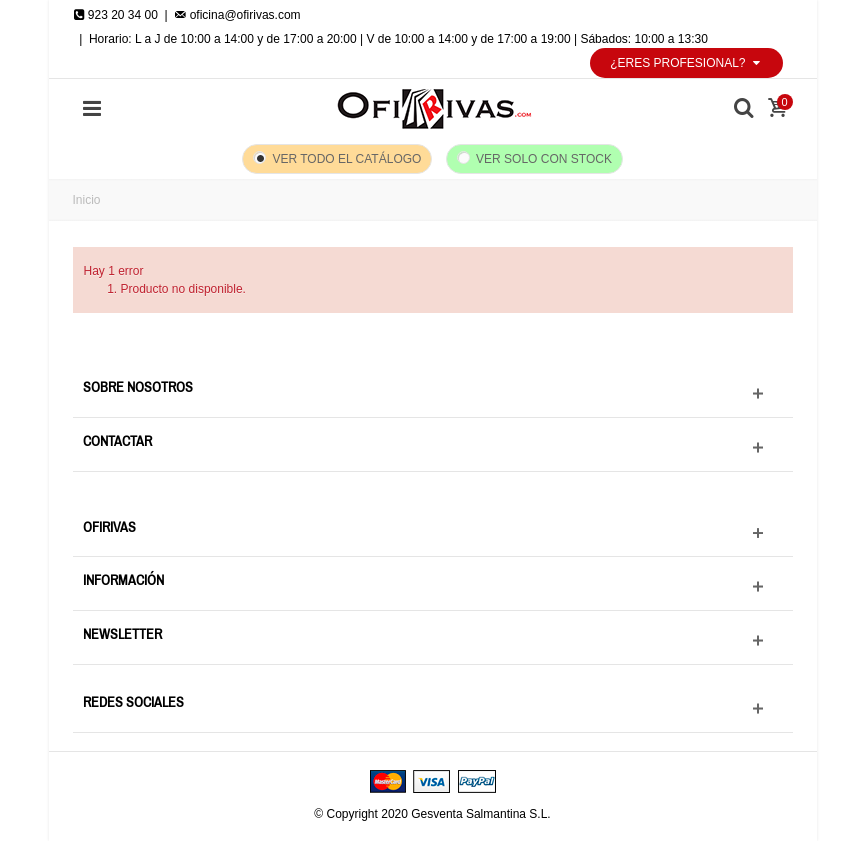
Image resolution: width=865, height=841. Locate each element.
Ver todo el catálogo (346, 159)
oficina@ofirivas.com (237, 15)
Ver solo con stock (544, 159)
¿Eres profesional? (686, 63)
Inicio (87, 200)
